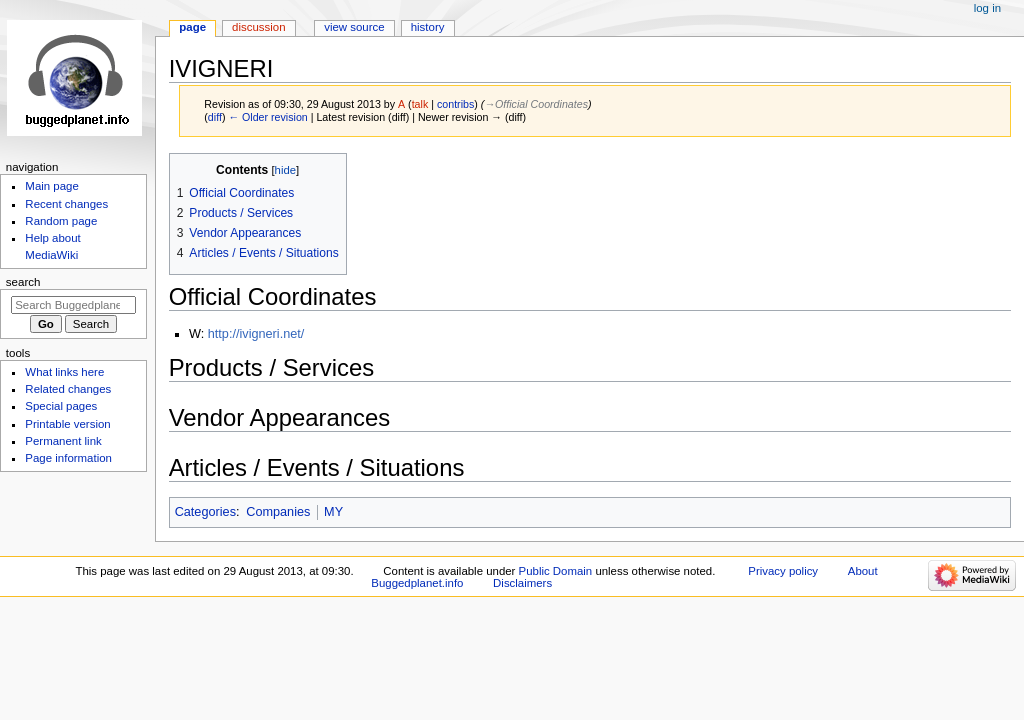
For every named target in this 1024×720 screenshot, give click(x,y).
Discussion (258, 27)
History (428, 27)
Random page (61, 221)
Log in (987, 8)
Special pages (61, 406)
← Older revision (267, 117)
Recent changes (66, 204)
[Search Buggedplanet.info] (73, 305)
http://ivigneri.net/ (256, 334)
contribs (455, 104)
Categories (205, 512)
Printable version (67, 424)
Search (23, 282)
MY (333, 512)
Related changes (68, 389)
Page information (68, 458)
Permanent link (63, 441)
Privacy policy (783, 571)
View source (354, 27)
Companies (278, 512)
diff (215, 117)
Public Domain (556, 571)
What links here (64, 372)
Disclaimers (522, 583)
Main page (52, 186)
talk (420, 104)
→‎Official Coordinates (536, 104)
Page (192, 27)
